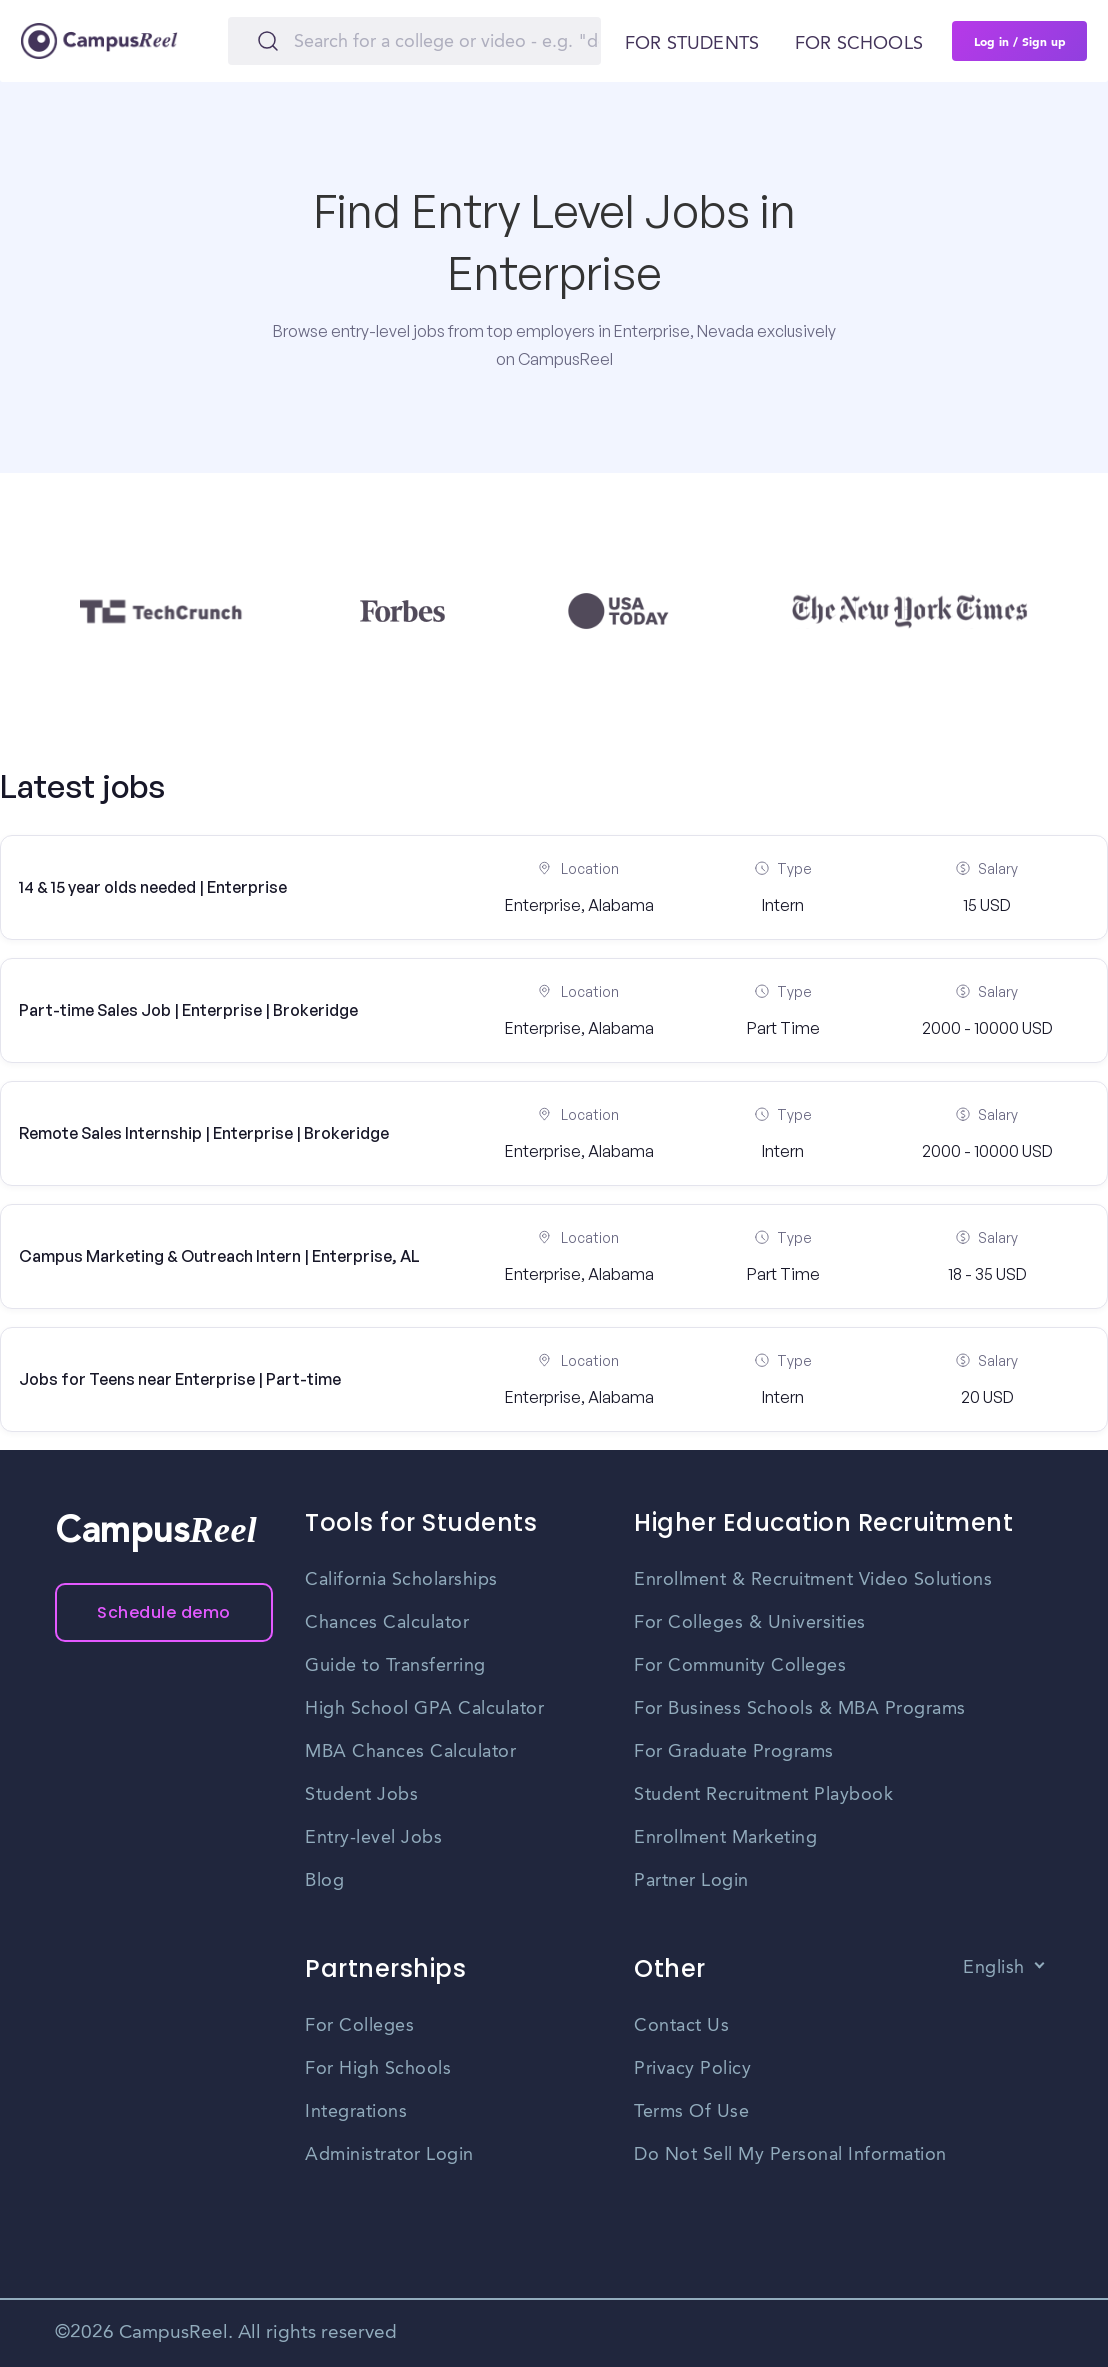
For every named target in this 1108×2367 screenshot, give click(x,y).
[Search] (414, 41)
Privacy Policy (692, 2069)
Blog (324, 1881)
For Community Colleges (740, 1666)
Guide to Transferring (395, 1666)
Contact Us (681, 2026)
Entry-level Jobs (373, 1838)
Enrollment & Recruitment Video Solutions (813, 1580)
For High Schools (378, 2069)
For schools (859, 44)
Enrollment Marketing (725, 1838)
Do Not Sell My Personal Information (790, 2155)
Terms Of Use (691, 2112)
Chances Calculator (387, 1623)
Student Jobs (361, 1795)
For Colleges (359, 2026)
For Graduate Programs (734, 1752)
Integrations (356, 2112)
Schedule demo (164, 1612)
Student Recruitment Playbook (763, 1795)
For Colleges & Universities (750, 1623)
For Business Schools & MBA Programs (800, 1709)
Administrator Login (389, 2155)
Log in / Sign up (1020, 41)
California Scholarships (401, 1580)
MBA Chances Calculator (410, 1752)
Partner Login (691, 1881)
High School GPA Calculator (424, 1709)
